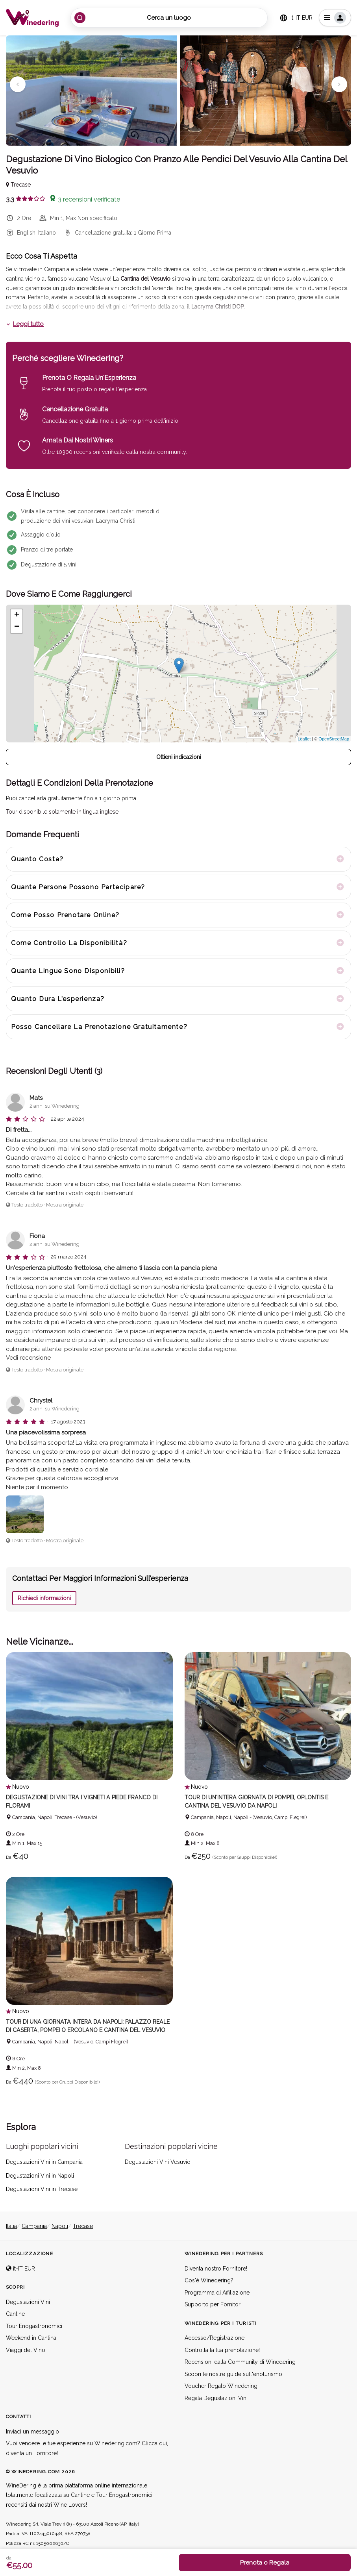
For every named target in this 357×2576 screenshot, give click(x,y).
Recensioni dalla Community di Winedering (240, 2362)
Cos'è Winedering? (209, 2281)
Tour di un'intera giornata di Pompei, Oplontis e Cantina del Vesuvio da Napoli (256, 1801)
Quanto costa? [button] (37, 859)
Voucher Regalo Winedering (221, 2386)
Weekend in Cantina (31, 2338)
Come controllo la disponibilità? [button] (69, 943)
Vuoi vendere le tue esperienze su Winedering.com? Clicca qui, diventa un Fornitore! (87, 2449)
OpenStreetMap (333, 739)
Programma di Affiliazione (217, 2292)
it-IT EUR (20, 2268)
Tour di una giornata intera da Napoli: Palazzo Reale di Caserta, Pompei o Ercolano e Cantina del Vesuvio (86, 2026)
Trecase (83, 2226)
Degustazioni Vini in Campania (44, 2162)
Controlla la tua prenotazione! (222, 2350)
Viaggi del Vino (25, 2350)
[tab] (178, 859)
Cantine (15, 2314)
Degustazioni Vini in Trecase (42, 2189)
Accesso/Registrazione (214, 2338)
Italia (11, 2226)
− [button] (16, 627)
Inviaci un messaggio (32, 2431)
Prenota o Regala (264, 2562)
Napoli (60, 2226)
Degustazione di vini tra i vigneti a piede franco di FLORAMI (81, 1801)
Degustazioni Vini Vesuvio (158, 2162)
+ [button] (16, 615)
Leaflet (304, 739)
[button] (18, 84)
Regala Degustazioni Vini (216, 2398)
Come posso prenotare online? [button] (65, 915)
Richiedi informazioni (44, 1598)
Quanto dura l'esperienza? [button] (58, 999)
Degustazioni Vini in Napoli (40, 2176)
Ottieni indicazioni (178, 757)
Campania (34, 2226)
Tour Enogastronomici (34, 2326)
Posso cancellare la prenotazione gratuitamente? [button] (99, 1027)
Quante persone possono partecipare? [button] (78, 887)
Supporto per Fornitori (213, 2305)
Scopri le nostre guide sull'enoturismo (233, 2374)
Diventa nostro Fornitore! (216, 2268)
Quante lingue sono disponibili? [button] (68, 971)
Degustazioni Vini (28, 2302)
